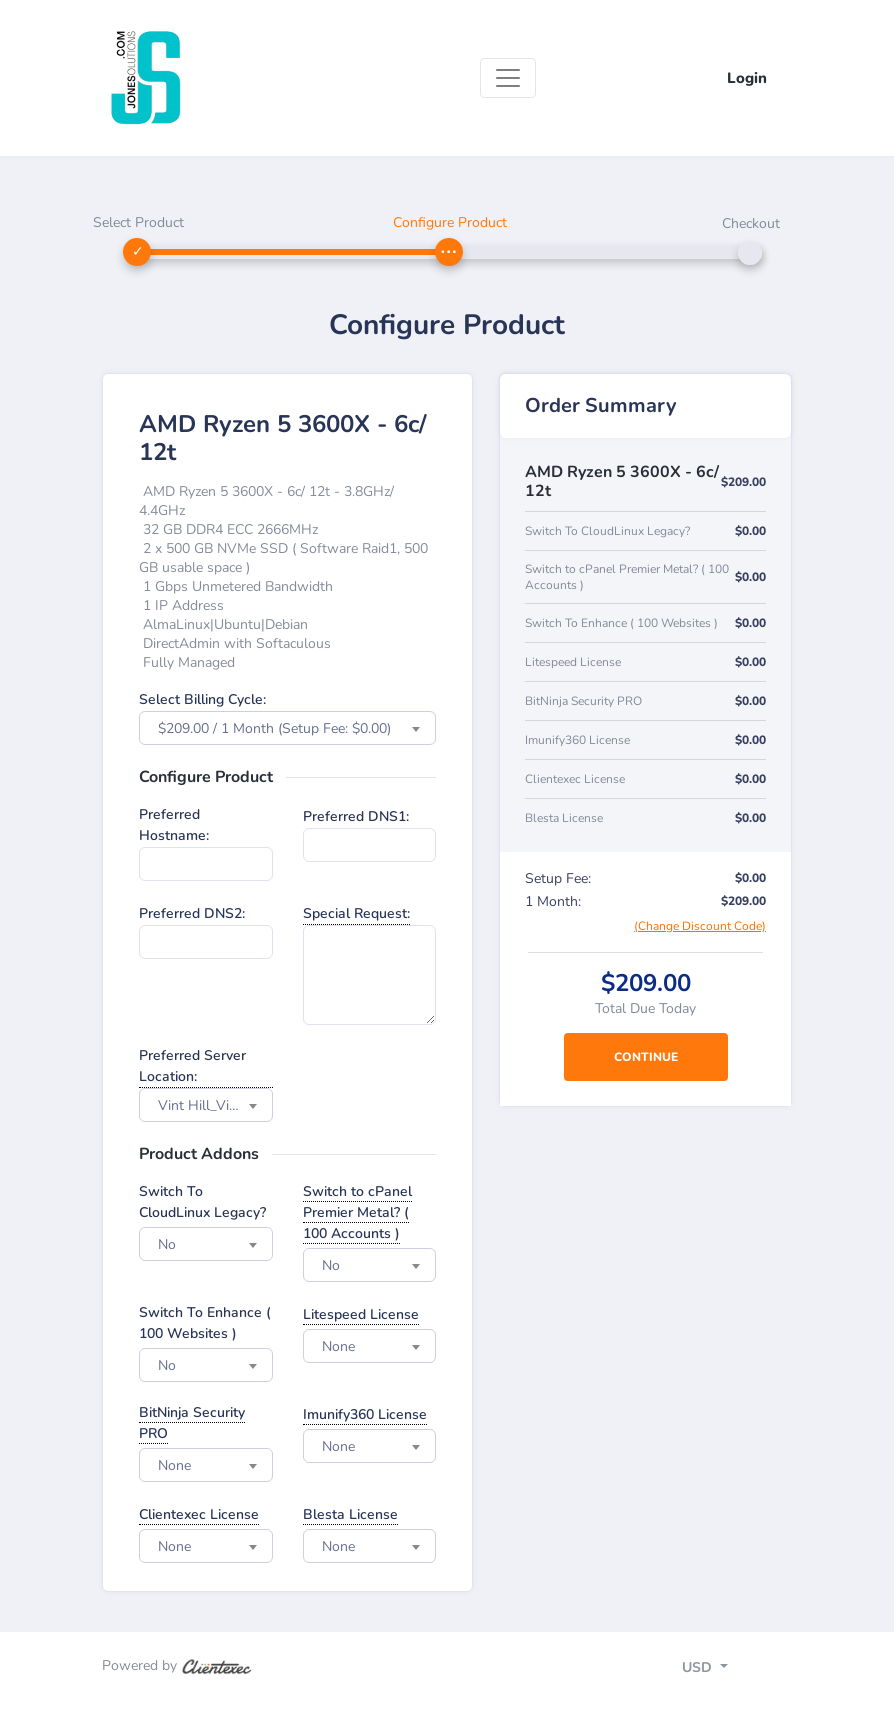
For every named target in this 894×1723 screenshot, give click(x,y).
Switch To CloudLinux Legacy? (202, 1202)
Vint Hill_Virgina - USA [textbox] (215, 1105)
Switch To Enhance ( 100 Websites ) (205, 1323)
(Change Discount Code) (700, 926)
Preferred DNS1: (356, 816)
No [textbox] (167, 1244)
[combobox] (287, 728)
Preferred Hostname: (174, 825)
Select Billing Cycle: (202, 699)
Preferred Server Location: (192, 1066)
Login (747, 78)
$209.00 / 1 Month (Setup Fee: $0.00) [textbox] (274, 728)
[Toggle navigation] (508, 78)
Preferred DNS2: (192, 913)
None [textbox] (338, 1346)
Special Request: (356, 913)
